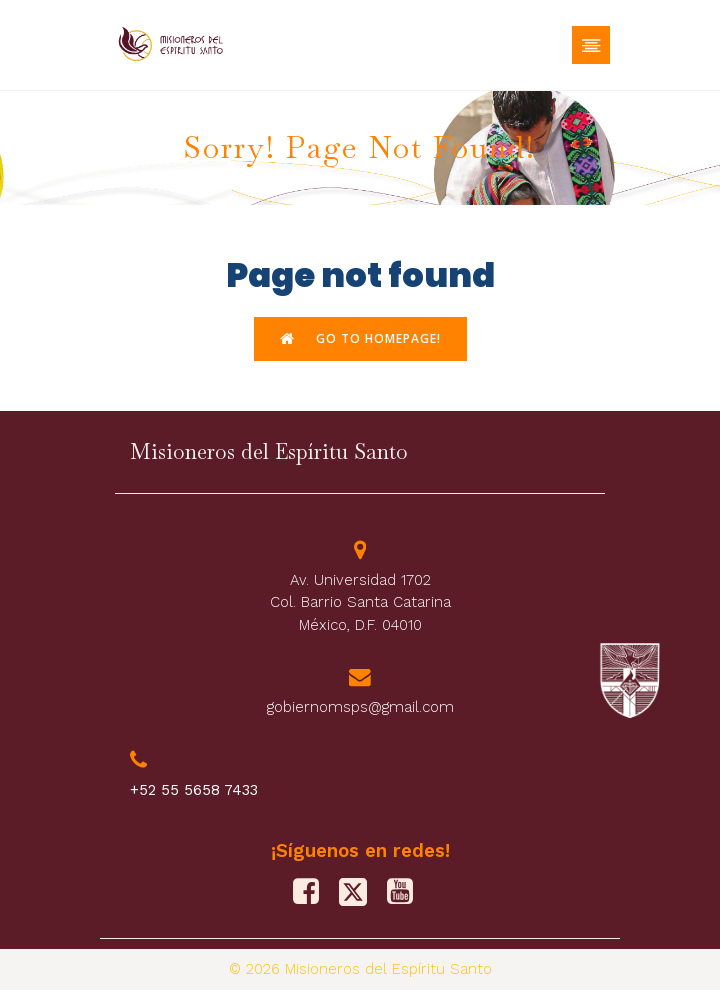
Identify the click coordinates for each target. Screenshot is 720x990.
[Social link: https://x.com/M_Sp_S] (360, 892)
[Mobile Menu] (591, 45)
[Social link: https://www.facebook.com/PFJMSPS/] (313, 892)
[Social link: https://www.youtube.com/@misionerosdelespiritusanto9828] (407, 892)
